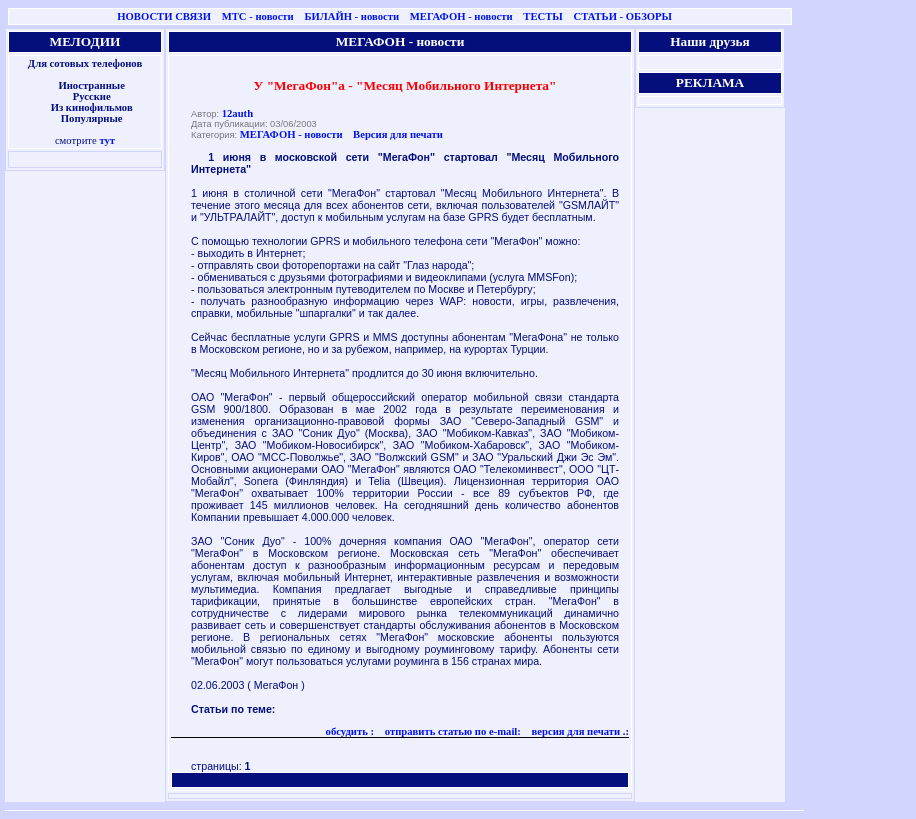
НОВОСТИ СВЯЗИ (164, 16)
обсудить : (350, 731)
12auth (237, 113)
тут (107, 140)
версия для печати (574, 731)
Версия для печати (398, 134)
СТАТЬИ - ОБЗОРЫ (622, 16)
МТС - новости (258, 16)
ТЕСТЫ (542, 16)
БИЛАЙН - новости (351, 16)
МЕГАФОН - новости (461, 16)
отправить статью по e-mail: (451, 731)
